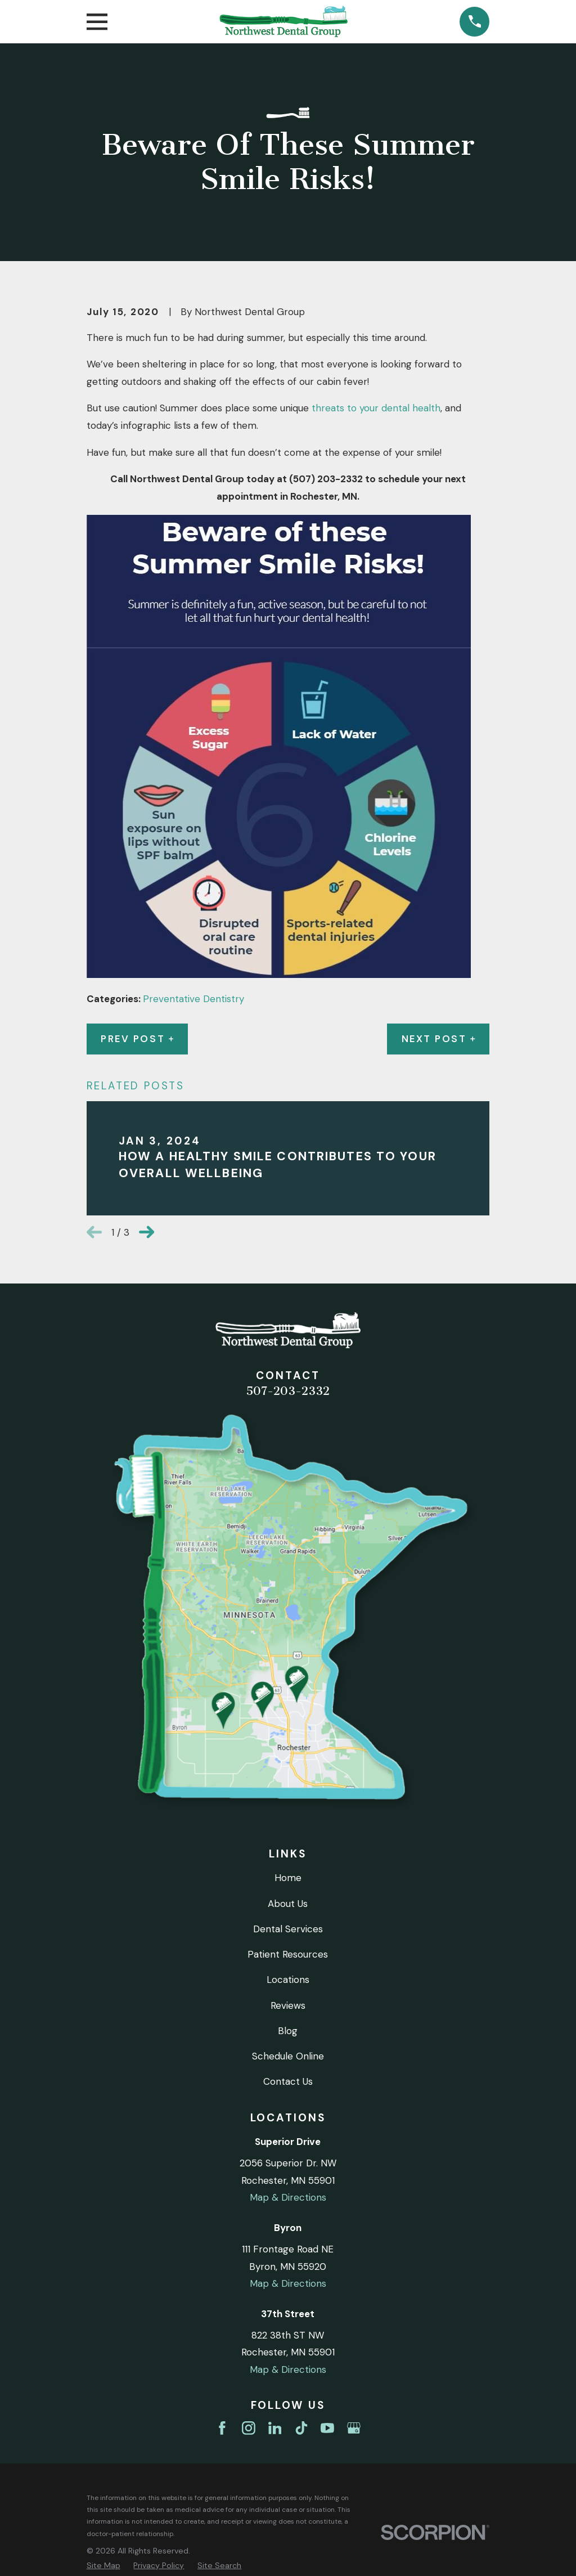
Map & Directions (288, 2197)
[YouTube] (327, 2428)
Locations (288, 1979)
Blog (288, 2031)
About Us (288, 1903)
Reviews (288, 2005)
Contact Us (288, 2081)
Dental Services (288, 1929)
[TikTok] (301, 2428)
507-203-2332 (288, 1391)
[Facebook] (222, 2428)
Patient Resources (288, 1954)
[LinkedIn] (275, 2428)
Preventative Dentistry (193, 999)
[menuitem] (103, 2566)
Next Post (438, 1039)
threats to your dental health (376, 408)
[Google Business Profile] (354, 2428)
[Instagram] (248, 2428)
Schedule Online (288, 2056)
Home (288, 1878)
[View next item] (146, 1232)
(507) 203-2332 (326, 479)
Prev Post (137, 1039)
